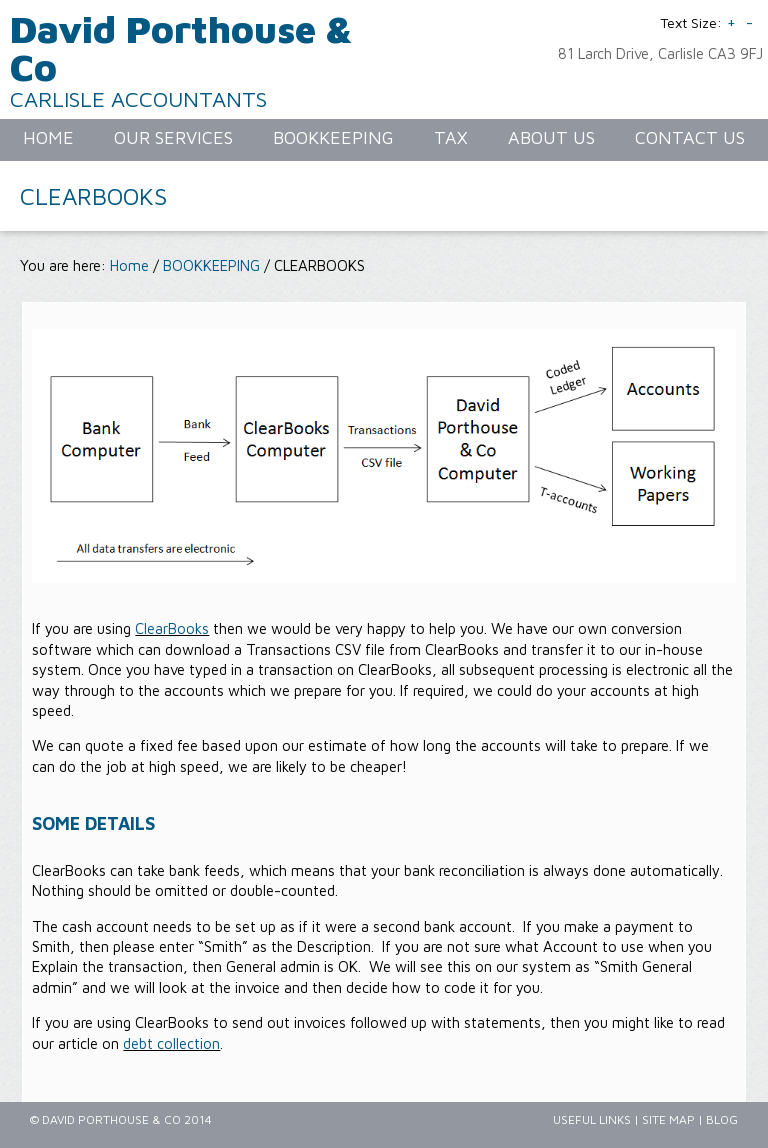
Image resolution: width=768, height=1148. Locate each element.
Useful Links (592, 1119)
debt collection (171, 1043)
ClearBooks (172, 628)
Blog (722, 1119)
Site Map (668, 1119)
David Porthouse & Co (181, 47)
